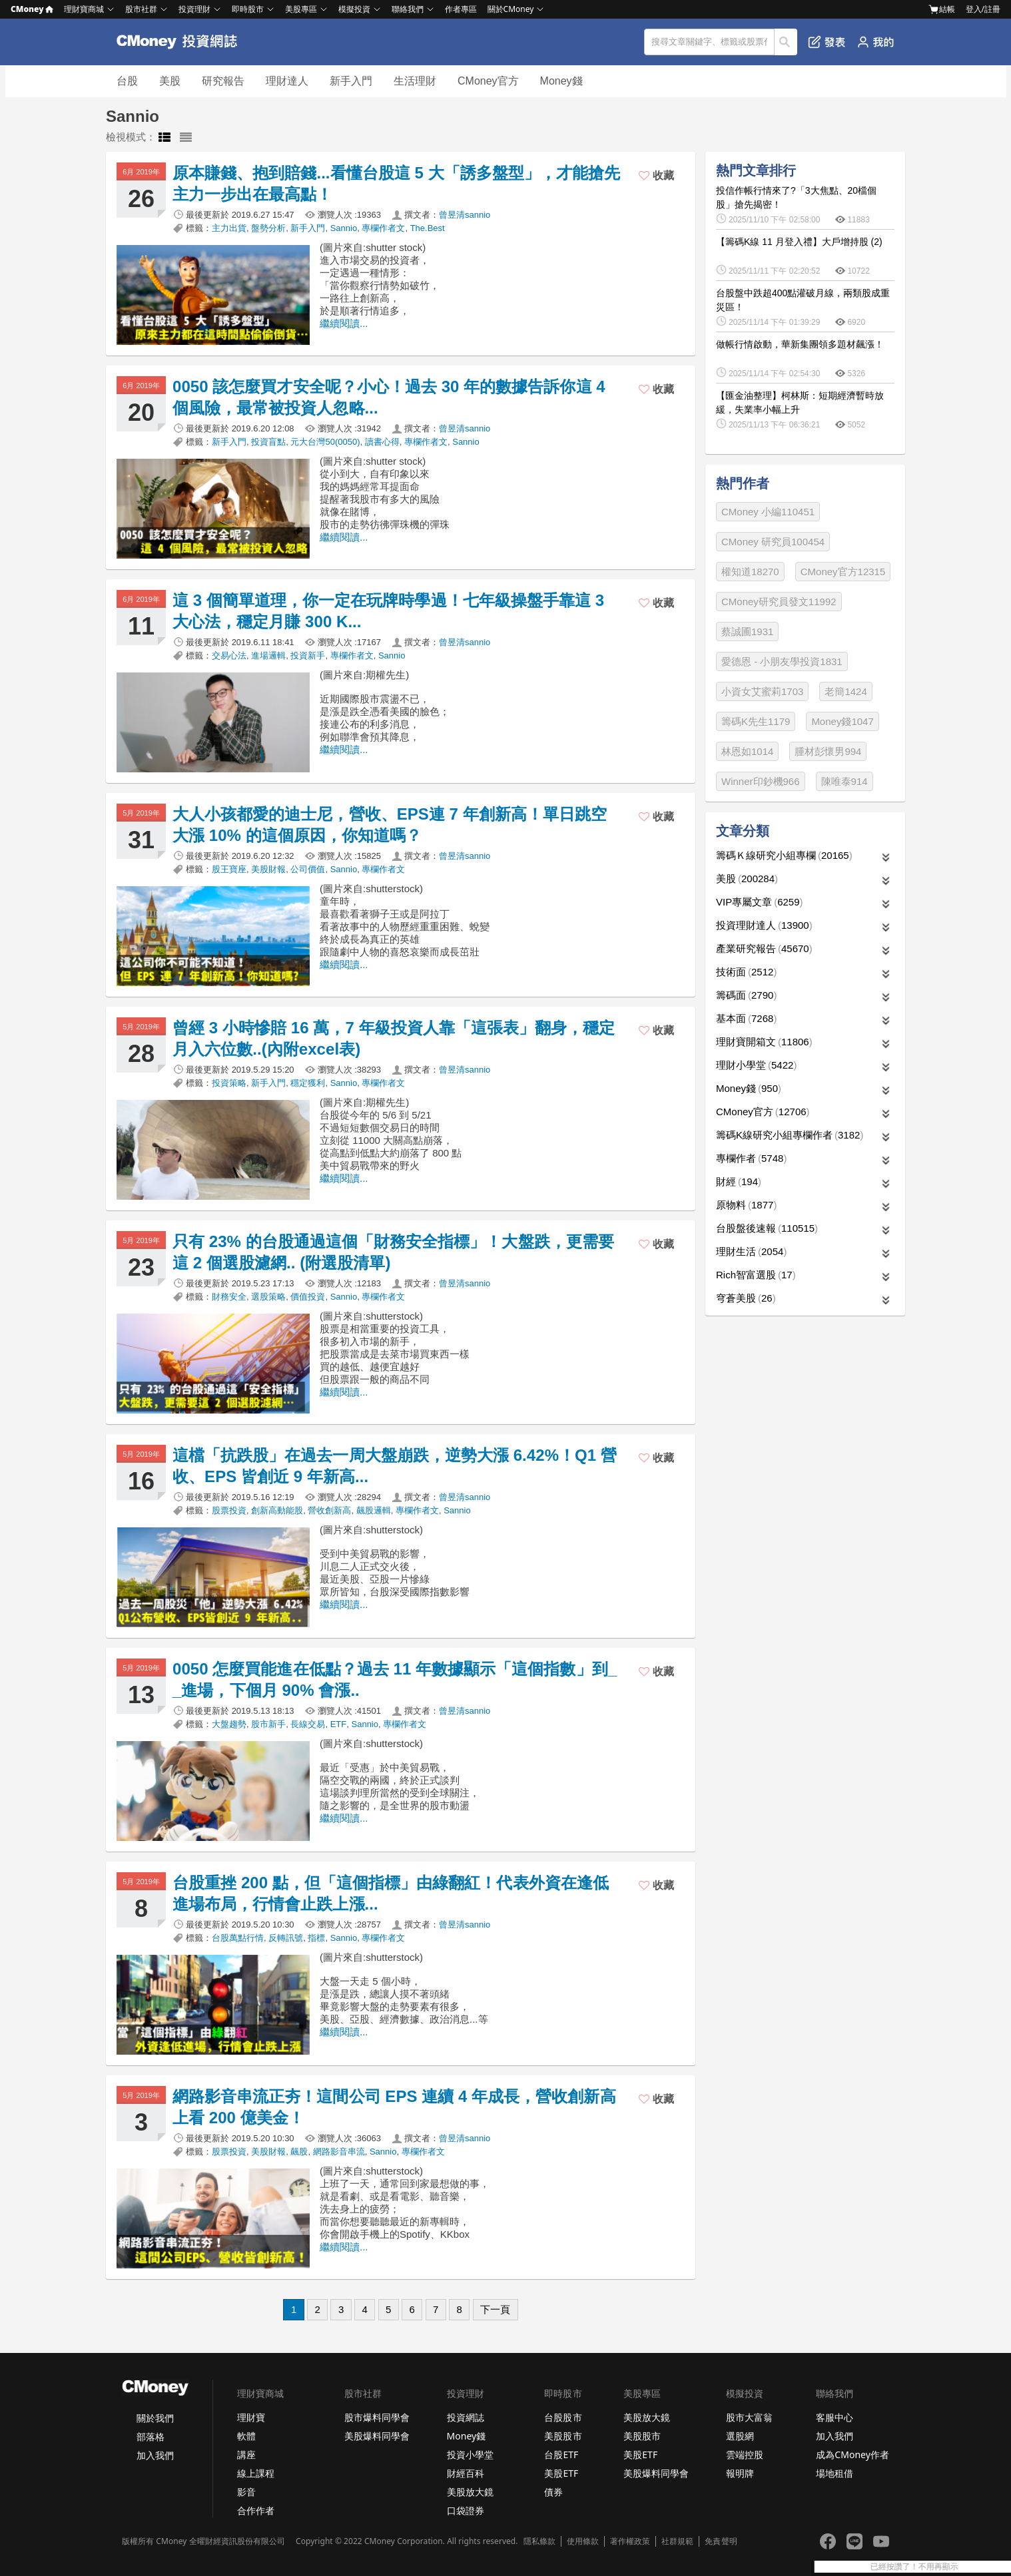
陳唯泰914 (844, 781)
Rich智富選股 (756, 1274)
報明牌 (740, 2473)
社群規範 (677, 2541)
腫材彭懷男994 (828, 751)
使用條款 (583, 2541)
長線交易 (307, 1724)
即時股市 (248, 9)
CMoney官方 (488, 81)
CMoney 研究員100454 (773, 541)
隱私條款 (539, 2541)
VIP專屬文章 (759, 901)
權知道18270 (750, 571)
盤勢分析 (268, 228)
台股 (127, 81)
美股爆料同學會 (377, 2436)
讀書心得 (382, 442)
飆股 (299, 2152)
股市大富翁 (749, 2417)
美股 (169, 81)
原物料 (746, 1204)
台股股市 (562, 2417)
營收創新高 (329, 1510)
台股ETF (561, 2454)
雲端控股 (744, 2454)
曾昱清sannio (464, 215)
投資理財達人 (764, 925)
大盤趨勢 (229, 1724)
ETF (338, 1724)
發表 (827, 42)
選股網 (740, 2436)
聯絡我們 (408, 9)
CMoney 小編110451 (768, 511)
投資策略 (229, 1083)
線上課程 (255, 2473)
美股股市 (562, 2436)
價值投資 (307, 1297)
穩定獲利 (307, 1083)
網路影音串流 (339, 2152)
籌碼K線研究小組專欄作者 (789, 1135)
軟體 (246, 2436)
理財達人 (287, 81)
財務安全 (229, 1297)
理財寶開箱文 (764, 1041)
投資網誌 (465, 2417)
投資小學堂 (470, 2454)
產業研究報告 (764, 948)
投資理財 (194, 9)
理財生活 (751, 1251)
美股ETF (561, 2473)
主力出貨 (229, 228)
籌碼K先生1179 (755, 721)
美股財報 (268, 869)
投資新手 (307, 655)
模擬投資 (354, 9)
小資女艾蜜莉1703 (762, 691)
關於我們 (155, 2418)
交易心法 (229, 655)
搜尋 (786, 42)
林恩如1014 (747, 751)
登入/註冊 (983, 9)
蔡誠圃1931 (747, 631)
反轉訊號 (285, 1938)
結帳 (941, 9)
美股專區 (301, 9)
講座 (246, 2454)
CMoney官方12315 (843, 571)
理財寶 (251, 2417)
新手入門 (351, 81)
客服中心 (834, 2417)
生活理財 (415, 81)
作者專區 (461, 9)
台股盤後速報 (767, 1228)
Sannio (343, 228)
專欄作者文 (383, 228)
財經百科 (465, 2473)
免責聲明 (721, 2541)
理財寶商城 (84, 9)
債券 (553, 2491)
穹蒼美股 (746, 1298)
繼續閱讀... (344, 323)
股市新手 (268, 1724)
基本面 (746, 1018)
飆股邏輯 (373, 1510)
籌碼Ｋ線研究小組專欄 (784, 855)
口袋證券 (465, 2510)
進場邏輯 (268, 655)
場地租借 (834, 2473)
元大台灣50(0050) (325, 442)
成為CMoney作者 (852, 2454)
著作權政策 (630, 2541)
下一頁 (495, 2309)
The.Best (427, 228)
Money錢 (561, 81)
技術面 (746, 971)
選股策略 (268, 1297)
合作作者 (255, 2510)
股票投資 (229, 1510)
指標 (316, 1938)
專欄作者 (751, 1158)
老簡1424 (845, 691)
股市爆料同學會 (377, 2417)
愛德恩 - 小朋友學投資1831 (781, 661)
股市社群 (141, 9)
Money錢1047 (842, 721)
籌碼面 (746, 995)
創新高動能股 (277, 1510)
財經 (738, 1181)
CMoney (32, 9)
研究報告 (223, 81)
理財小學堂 (756, 1065)
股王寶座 (229, 869)
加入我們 (155, 2455)
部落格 (151, 2436)
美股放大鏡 (470, 2491)
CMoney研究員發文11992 (779, 601)
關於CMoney (511, 9)
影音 (246, 2491)
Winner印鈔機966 (760, 781)
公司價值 (307, 869)
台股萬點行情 (238, 1938)
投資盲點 (268, 442)
